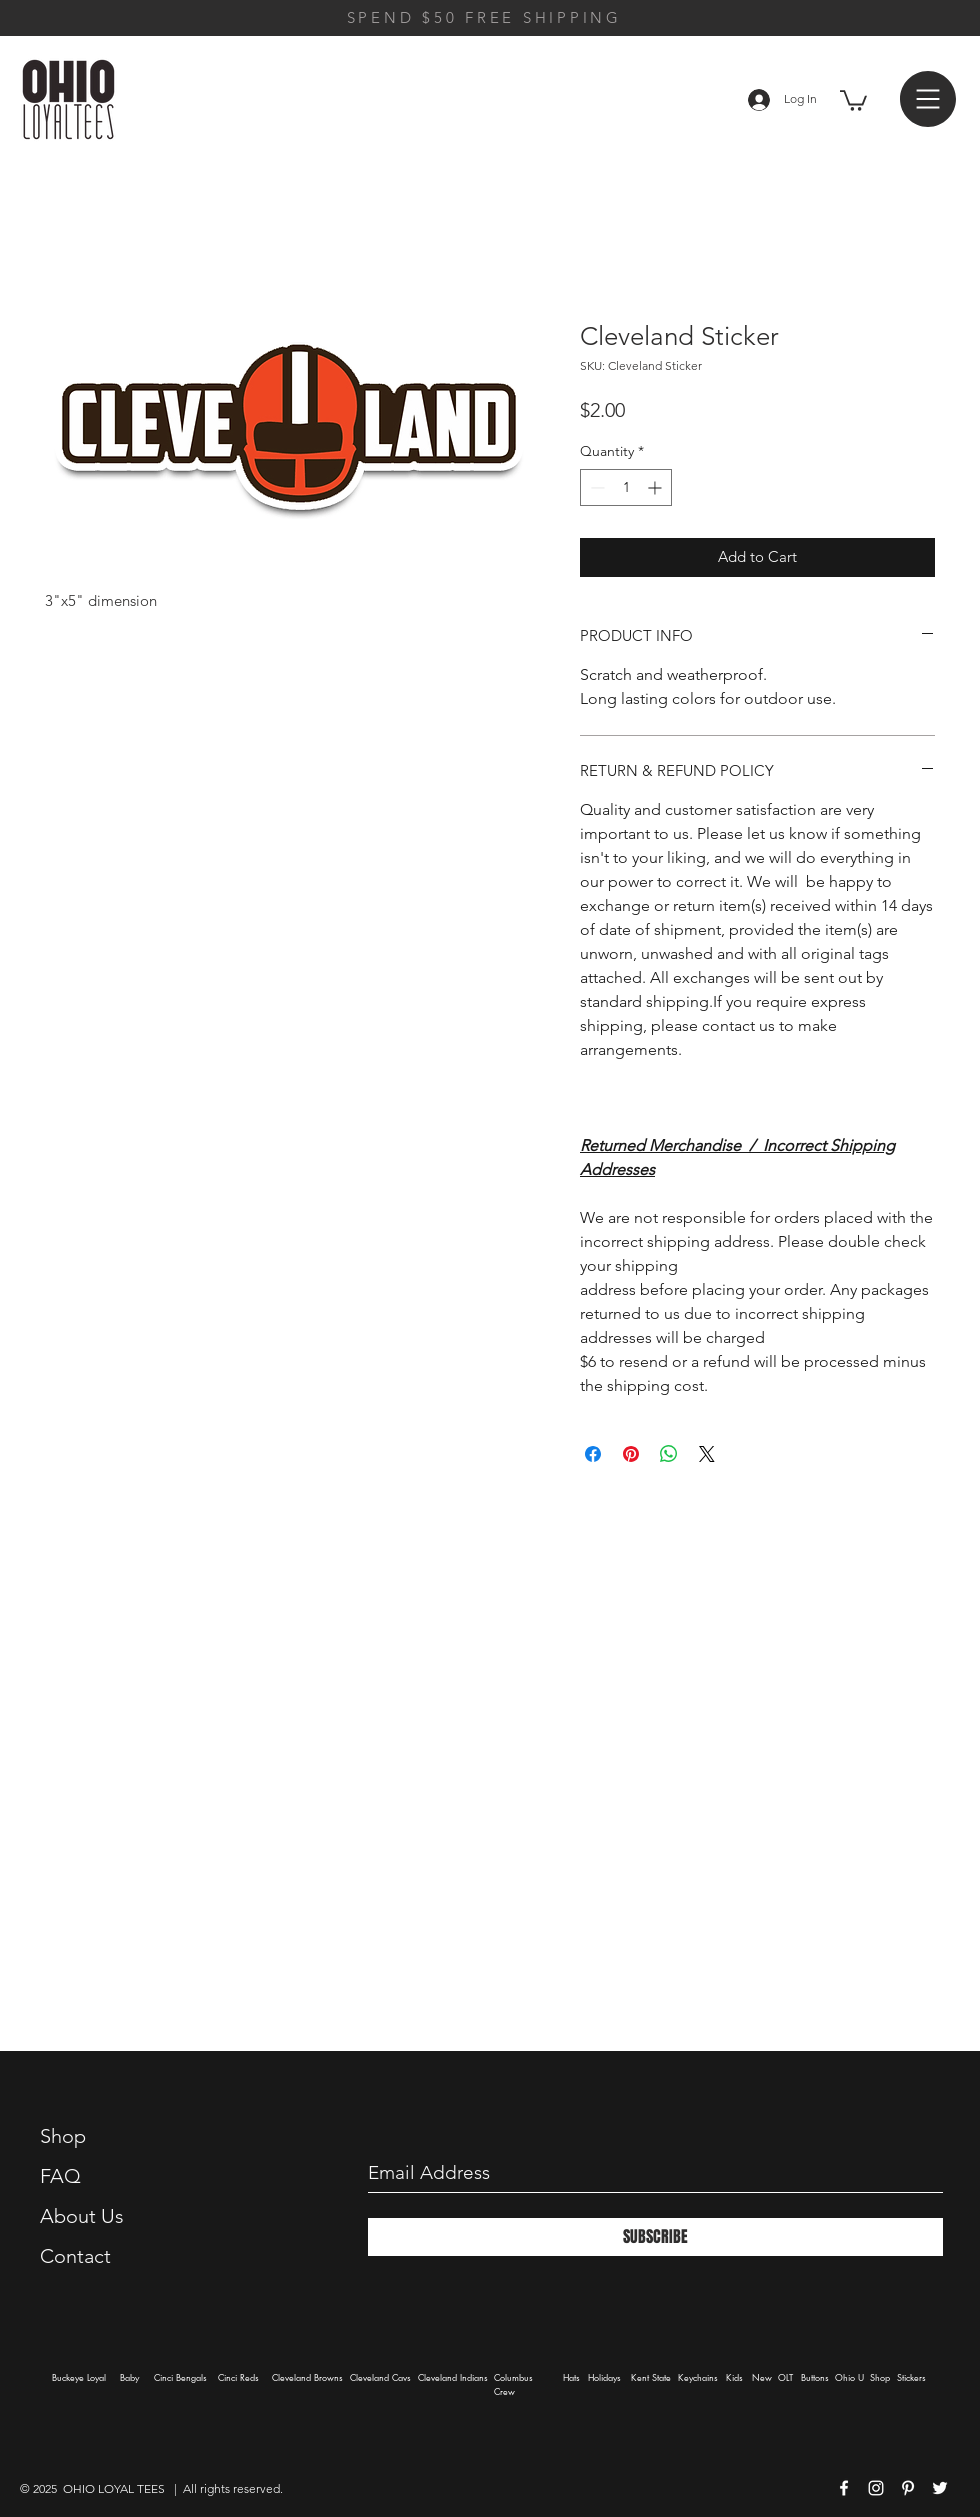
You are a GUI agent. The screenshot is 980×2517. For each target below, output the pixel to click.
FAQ (60, 2176)
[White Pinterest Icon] (908, 2488)
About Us (82, 2216)
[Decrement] (595, 487)
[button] (853, 99)
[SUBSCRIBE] (655, 2237)
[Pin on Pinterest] (631, 1454)
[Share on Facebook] (593, 1454)
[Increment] (656, 487)
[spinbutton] (626, 487)
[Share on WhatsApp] (669, 1454)
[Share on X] (707, 1454)
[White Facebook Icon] (844, 2488)
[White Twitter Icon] (940, 2488)
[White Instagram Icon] (876, 2488)
